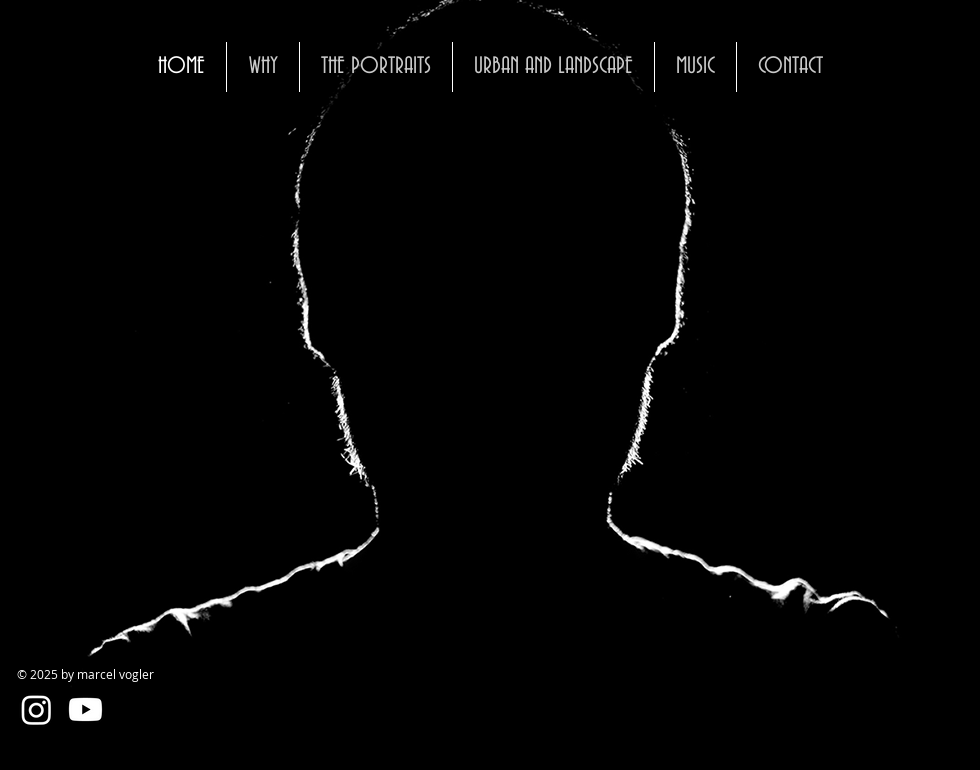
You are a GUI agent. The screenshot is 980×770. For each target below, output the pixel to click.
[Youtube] (85, 709)
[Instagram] (36, 709)
